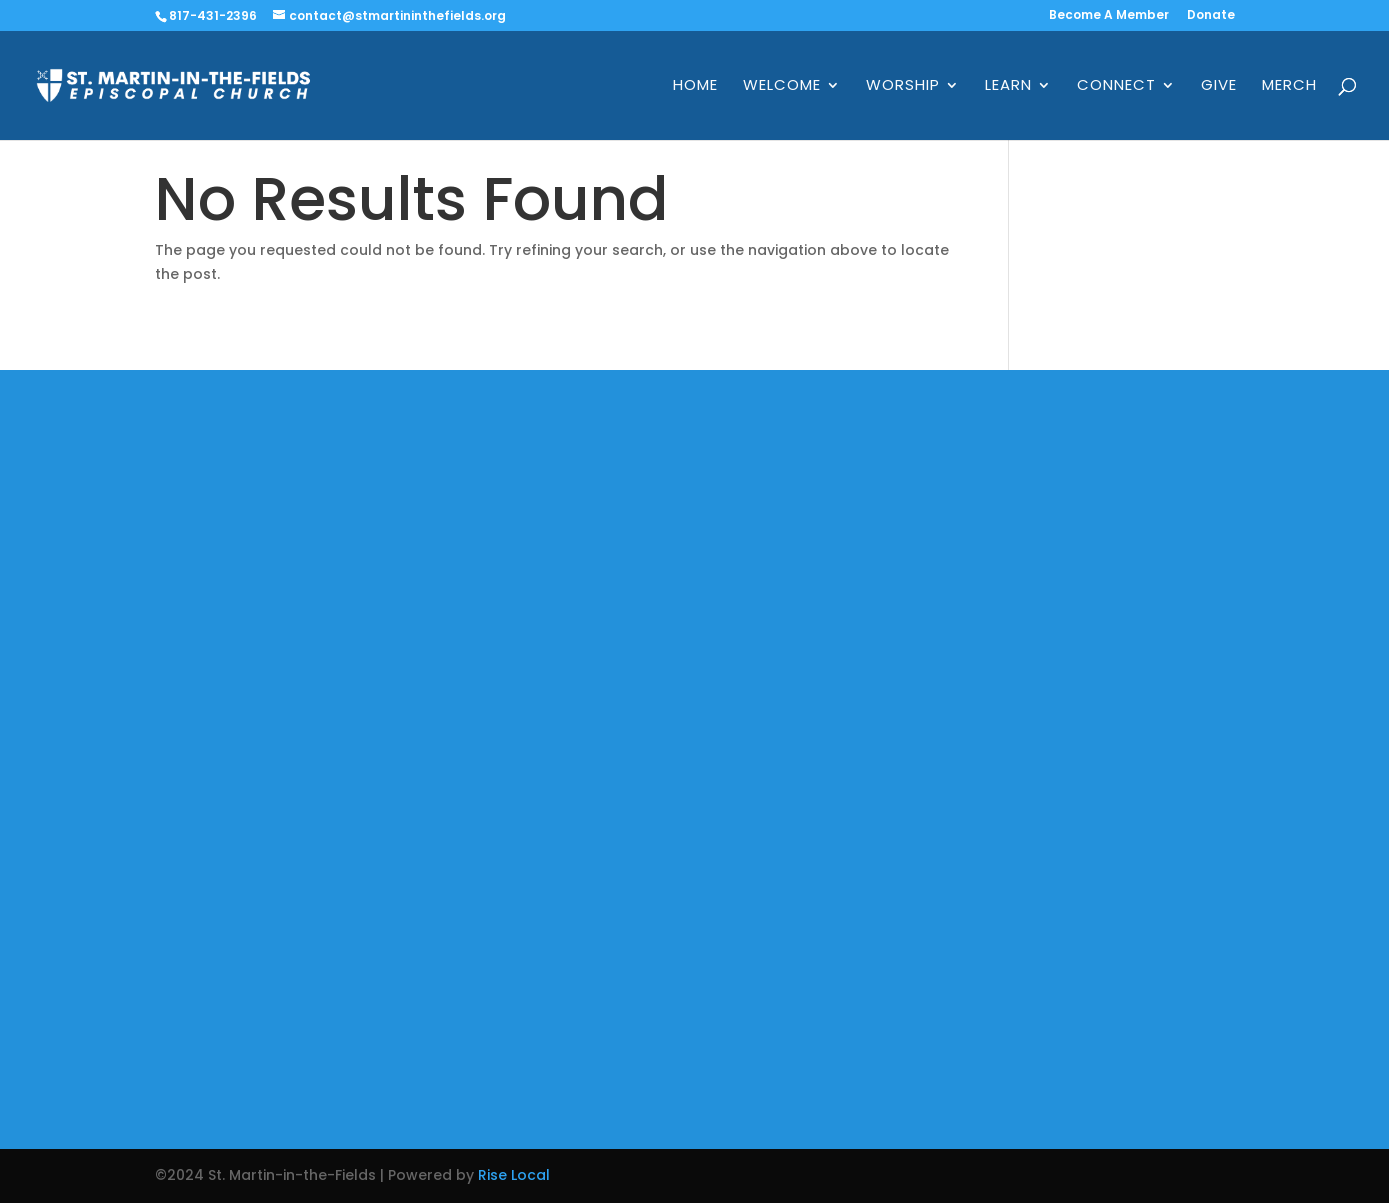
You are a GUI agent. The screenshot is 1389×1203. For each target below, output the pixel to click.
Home (695, 86)
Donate (1211, 16)
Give (1219, 86)
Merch (1289, 86)
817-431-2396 (213, 15)
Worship (903, 86)
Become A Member (1109, 16)
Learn (1008, 86)
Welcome (782, 86)
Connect (1116, 86)
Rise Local (514, 1175)
